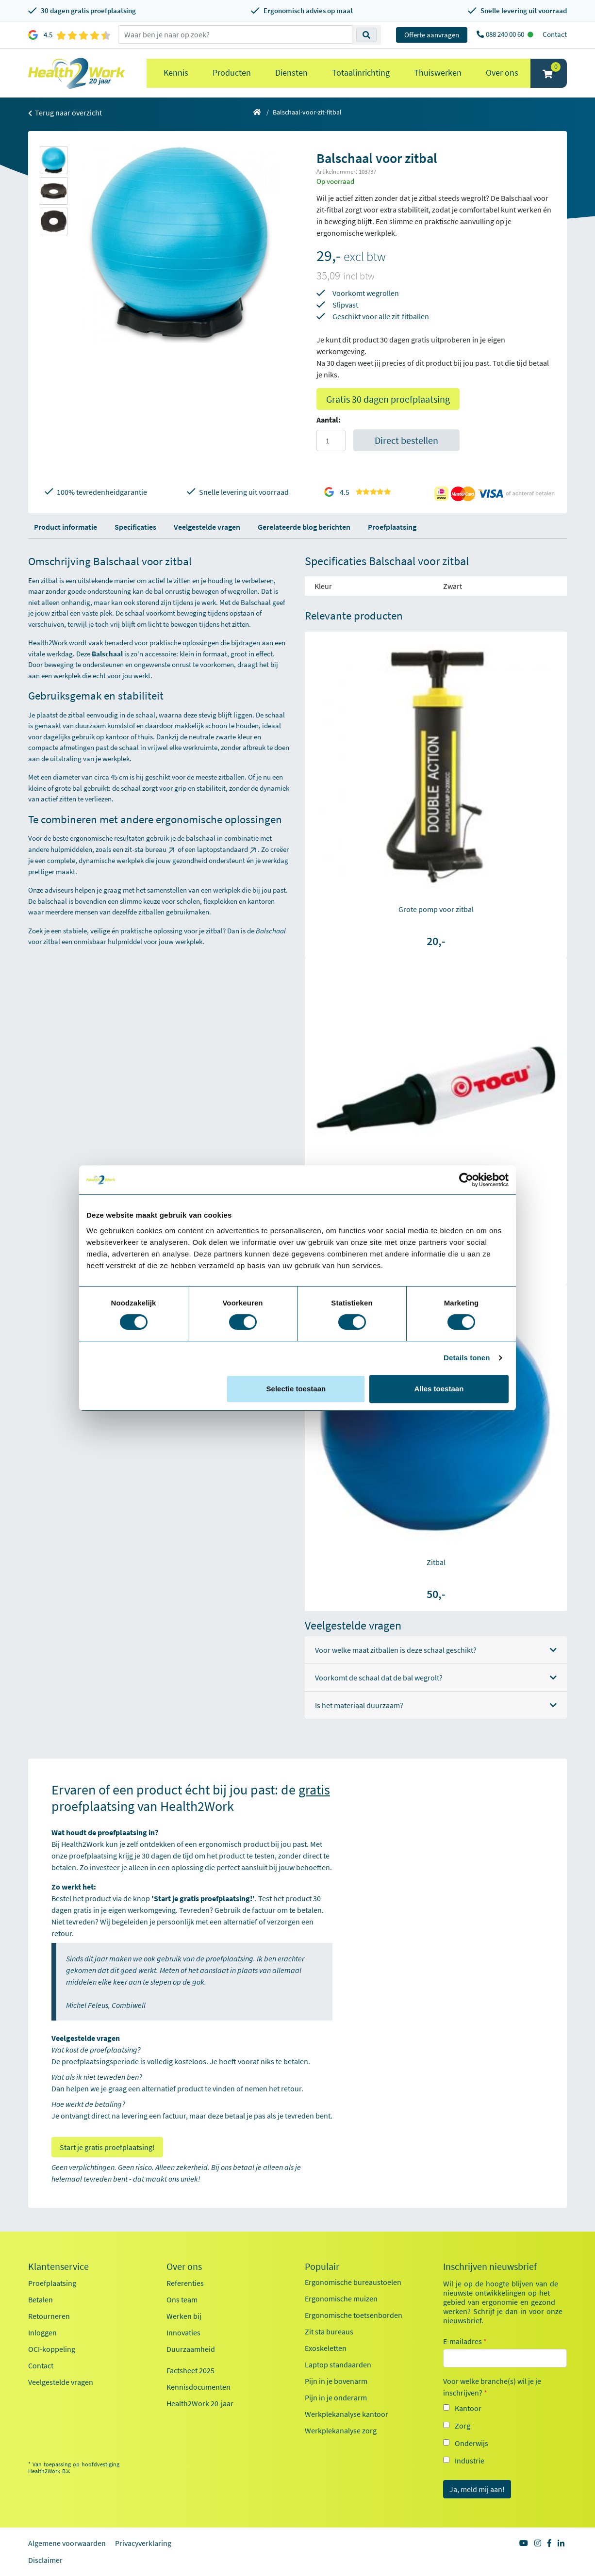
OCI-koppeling (51, 2349)
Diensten (291, 72)
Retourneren (49, 2316)
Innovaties (183, 2332)
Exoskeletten (326, 2348)
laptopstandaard (227, 849)
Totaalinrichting (361, 72)
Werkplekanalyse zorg (341, 2430)
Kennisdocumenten (198, 2387)
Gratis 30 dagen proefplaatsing (388, 399)
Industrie (469, 2460)
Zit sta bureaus (329, 2331)
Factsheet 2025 (190, 2370)
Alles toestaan (439, 1389)
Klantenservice (58, 2266)
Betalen (40, 2299)
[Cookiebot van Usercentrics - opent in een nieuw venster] (466, 1180)
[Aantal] (331, 440)
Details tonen (467, 1357)
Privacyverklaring (143, 2543)
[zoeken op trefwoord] (235, 34)
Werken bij (183, 2316)
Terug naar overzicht (65, 112)
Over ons (502, 72)
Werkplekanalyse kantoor (346, 2414)
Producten (232, 72)
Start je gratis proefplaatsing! (107, 2147)
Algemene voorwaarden (67, 2543)
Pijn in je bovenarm (336, 2381)
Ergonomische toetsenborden (353, 2315)
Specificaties (135, 527)
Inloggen (42, 2332)
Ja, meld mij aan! (477, 2489)
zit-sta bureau (150, 849)
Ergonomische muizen (341, 2298)
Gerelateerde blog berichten (304, 527)
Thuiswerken (438, 72)
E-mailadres (465, 2341)
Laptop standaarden (338, 2364)
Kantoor (468, 2408)
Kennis (176, 72)
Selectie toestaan (296, 1389)
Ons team (182, 2299)
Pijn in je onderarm (336, 2397)
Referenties (185, 2283)
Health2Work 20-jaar (199, 2403)
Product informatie (65, 527)
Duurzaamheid (190, 2349)
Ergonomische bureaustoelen (353, 2282)
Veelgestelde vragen (207, 527)
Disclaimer (45, 2560)
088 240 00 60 (506, 34)
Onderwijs (471, 2443)
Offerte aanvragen (431, 34)
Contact (555, 34)
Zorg (462, 2425)
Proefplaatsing (392, 527)
